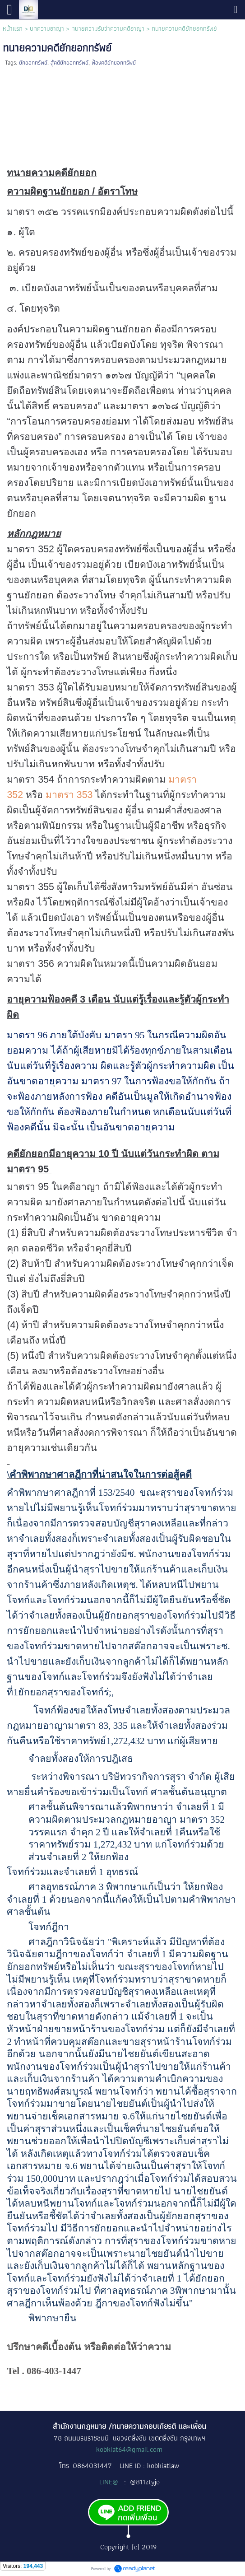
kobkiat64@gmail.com (129, 2449)
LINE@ (109, 2481)
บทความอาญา (47, 28)
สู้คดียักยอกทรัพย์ (69, 62)
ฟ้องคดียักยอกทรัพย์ (114, 62)
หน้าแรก (13, 28)
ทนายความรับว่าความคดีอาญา (107, 28)
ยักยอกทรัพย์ (33, 62)
